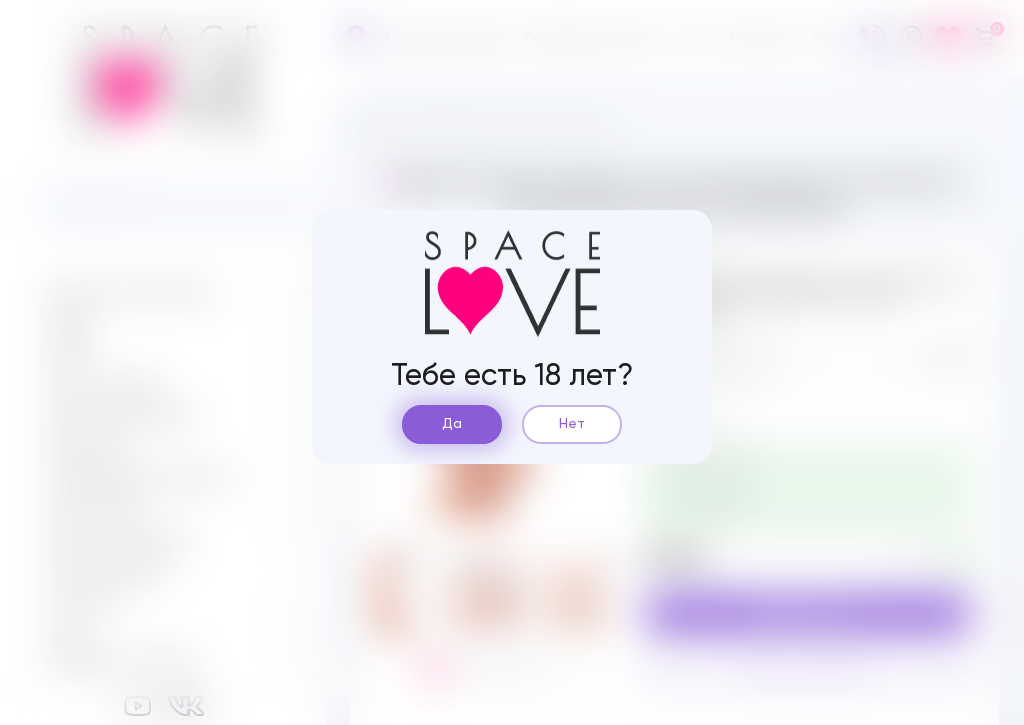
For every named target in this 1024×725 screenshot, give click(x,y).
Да (452, 424)
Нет (572, 424)
